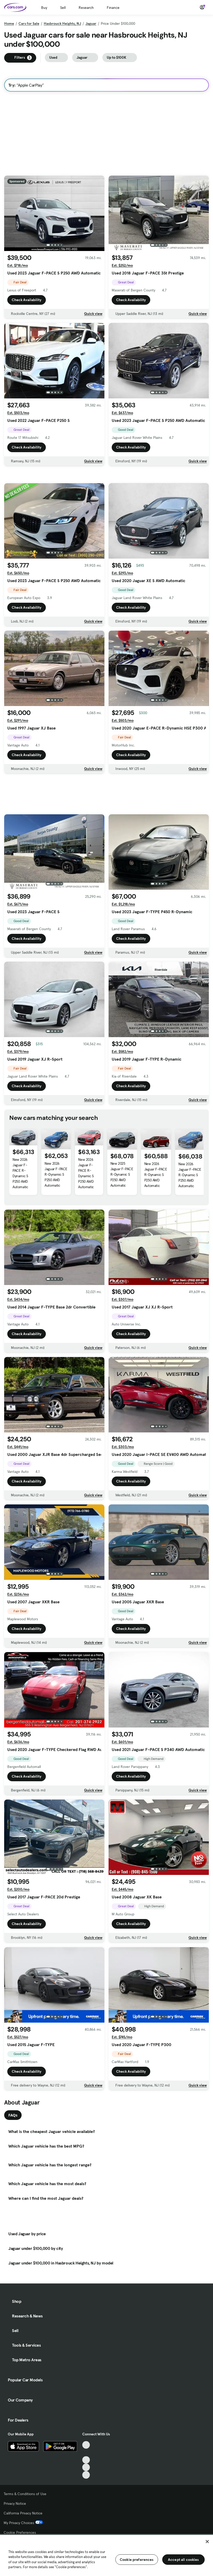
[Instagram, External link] (86, 2488)
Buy (44, 7)
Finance (113, 7)
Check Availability (26, 299)
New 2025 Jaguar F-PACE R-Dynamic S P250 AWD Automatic (121, 1198)
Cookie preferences (137, 2559)
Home (9, 23)
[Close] (207, 2541)
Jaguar (90, 23)
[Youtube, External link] (86, 2481)
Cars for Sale (28, 23)
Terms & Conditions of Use (25, 2515)
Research (86, 7)
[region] (106, 2555)
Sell (63, 7)
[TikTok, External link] (86, 2466)
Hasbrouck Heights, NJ (62, 23)
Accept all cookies (183, 2559)
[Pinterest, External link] (86, 2496)
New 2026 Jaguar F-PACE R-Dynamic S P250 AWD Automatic (20, 1197)
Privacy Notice (15, 2524)
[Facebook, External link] (86, 2473)
